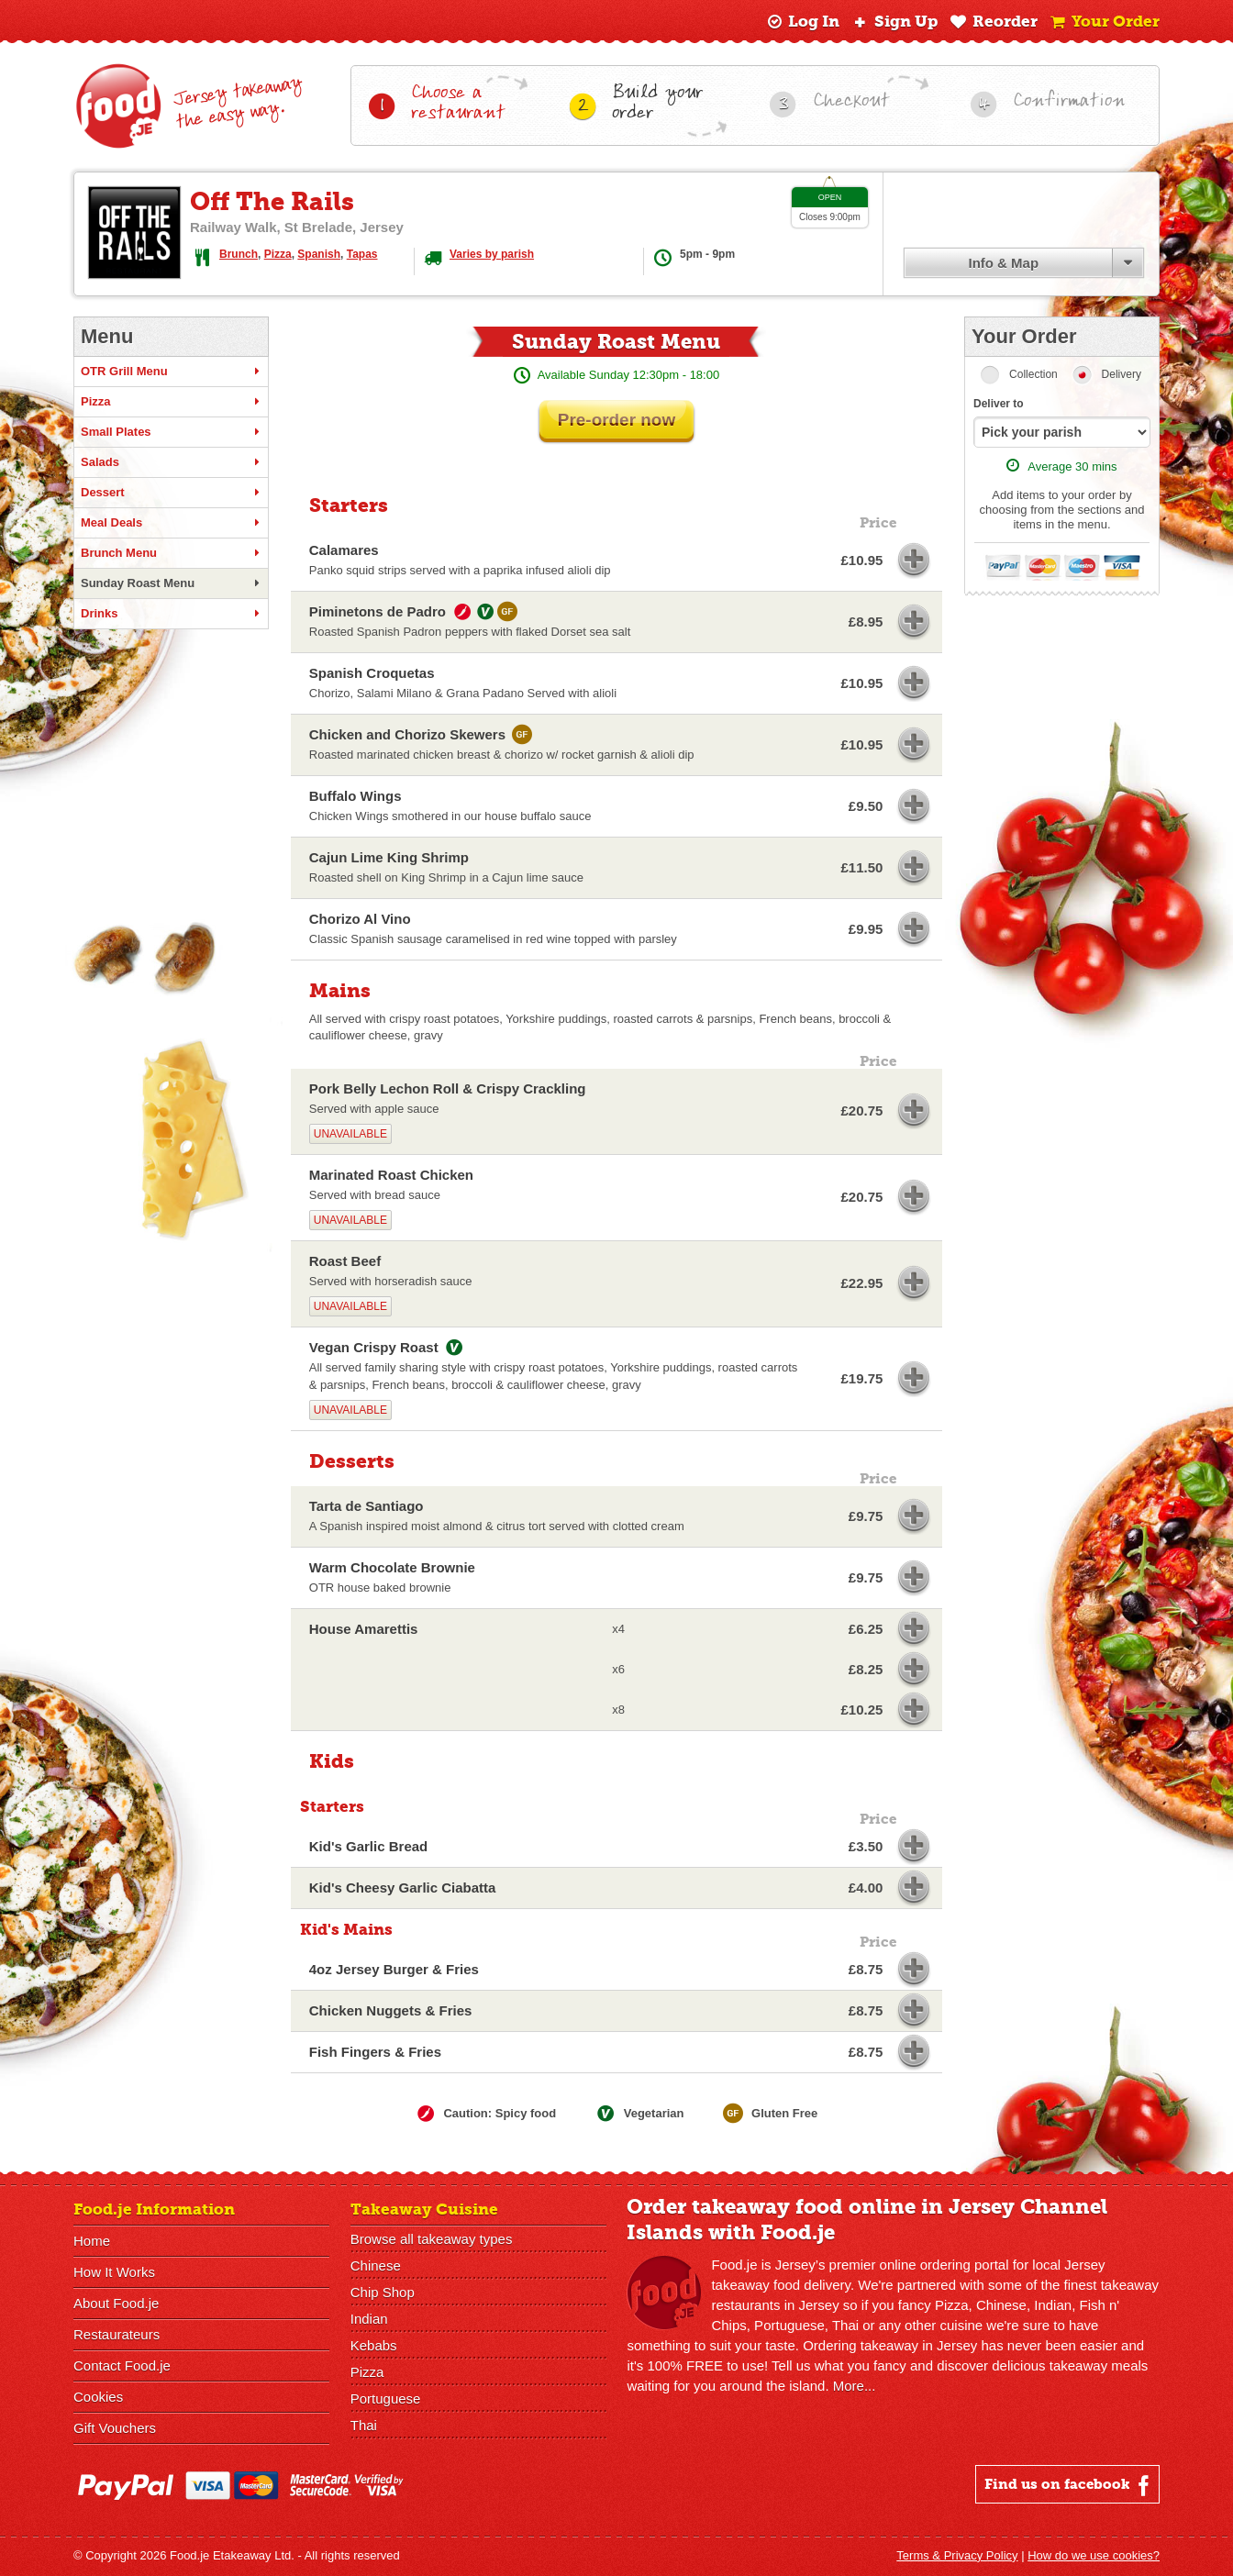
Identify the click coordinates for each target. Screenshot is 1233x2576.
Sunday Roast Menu (171, 583)
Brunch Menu (171, 553)
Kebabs (373, 2345)
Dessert (171, 492)
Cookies (98, 2396)
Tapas (362, 254)
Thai (363, 2425)
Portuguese (385, 2398)
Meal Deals (171, 523)
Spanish (318, 254)
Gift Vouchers (114, 2428)
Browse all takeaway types (431, 2239)
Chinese (375, 2265)
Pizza (278, 254)
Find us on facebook (1069, 2485)
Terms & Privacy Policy (956, 2555)
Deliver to (998, 403)
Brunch (238, 254)
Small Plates (171, 432)
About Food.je (116, 2303)
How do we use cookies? (1094, 2555)
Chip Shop (382, 2292)
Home (91, 2240)
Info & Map (1003, 263)
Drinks (171, 613)
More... (854, 2385)
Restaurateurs (116, 2334)
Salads (171, 462)
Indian (369, 2318)
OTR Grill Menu (171, 371)
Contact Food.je (122, 2365)
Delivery (1121, 374)
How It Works (114, 2272)
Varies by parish (492, 254)
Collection (1033, 374)
